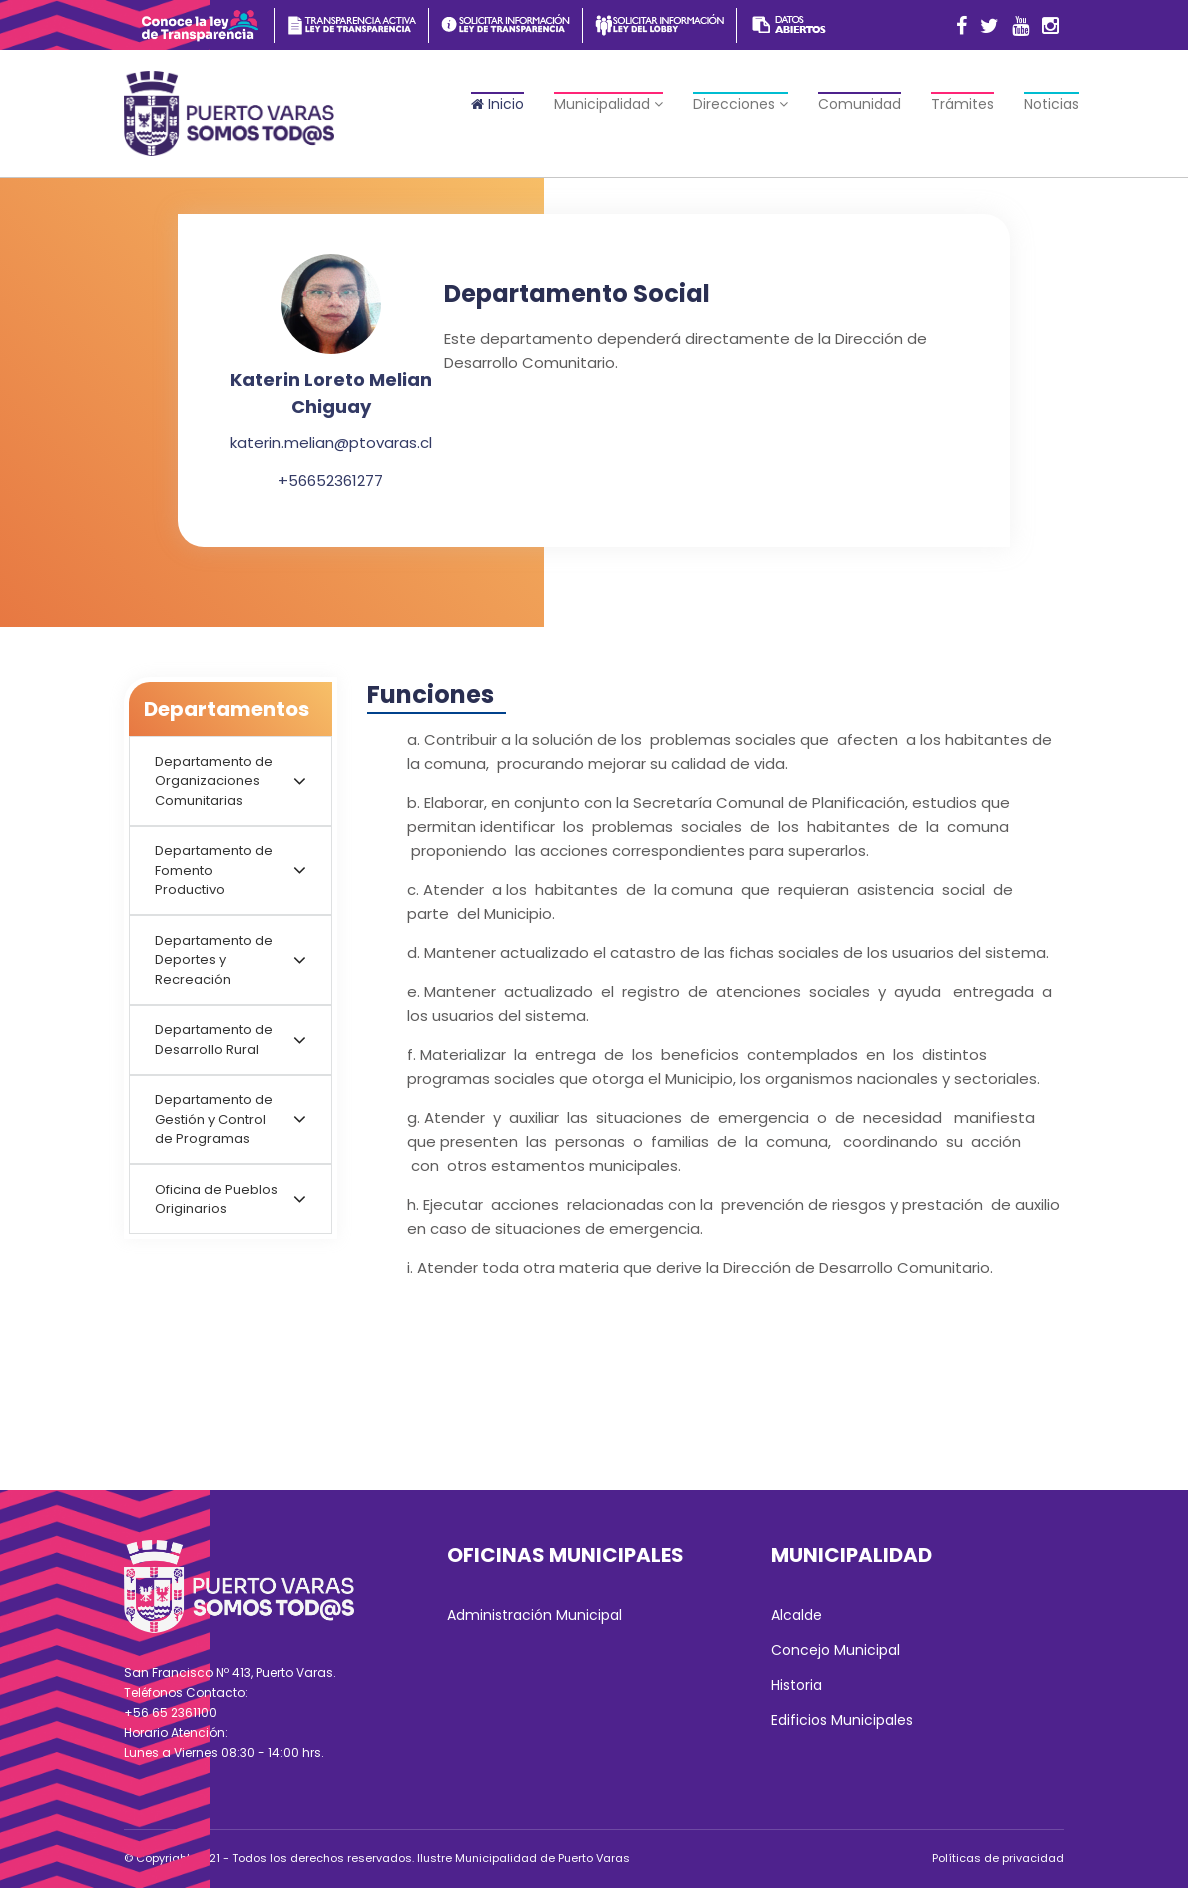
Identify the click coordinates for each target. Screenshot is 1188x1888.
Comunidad (859, 104)
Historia (796, 1685)
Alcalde (796, 1615)
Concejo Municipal (835, 1650)
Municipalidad (608, 104)
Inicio (497, 104)
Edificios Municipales (842, 1720)
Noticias (1051, 104)
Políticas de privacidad (998, 1858)
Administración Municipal (534, 1615)
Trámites (962, 104)
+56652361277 (330, 480)
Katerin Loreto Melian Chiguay (331, 393)
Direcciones (740, 104)
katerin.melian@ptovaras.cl (331, 442)
